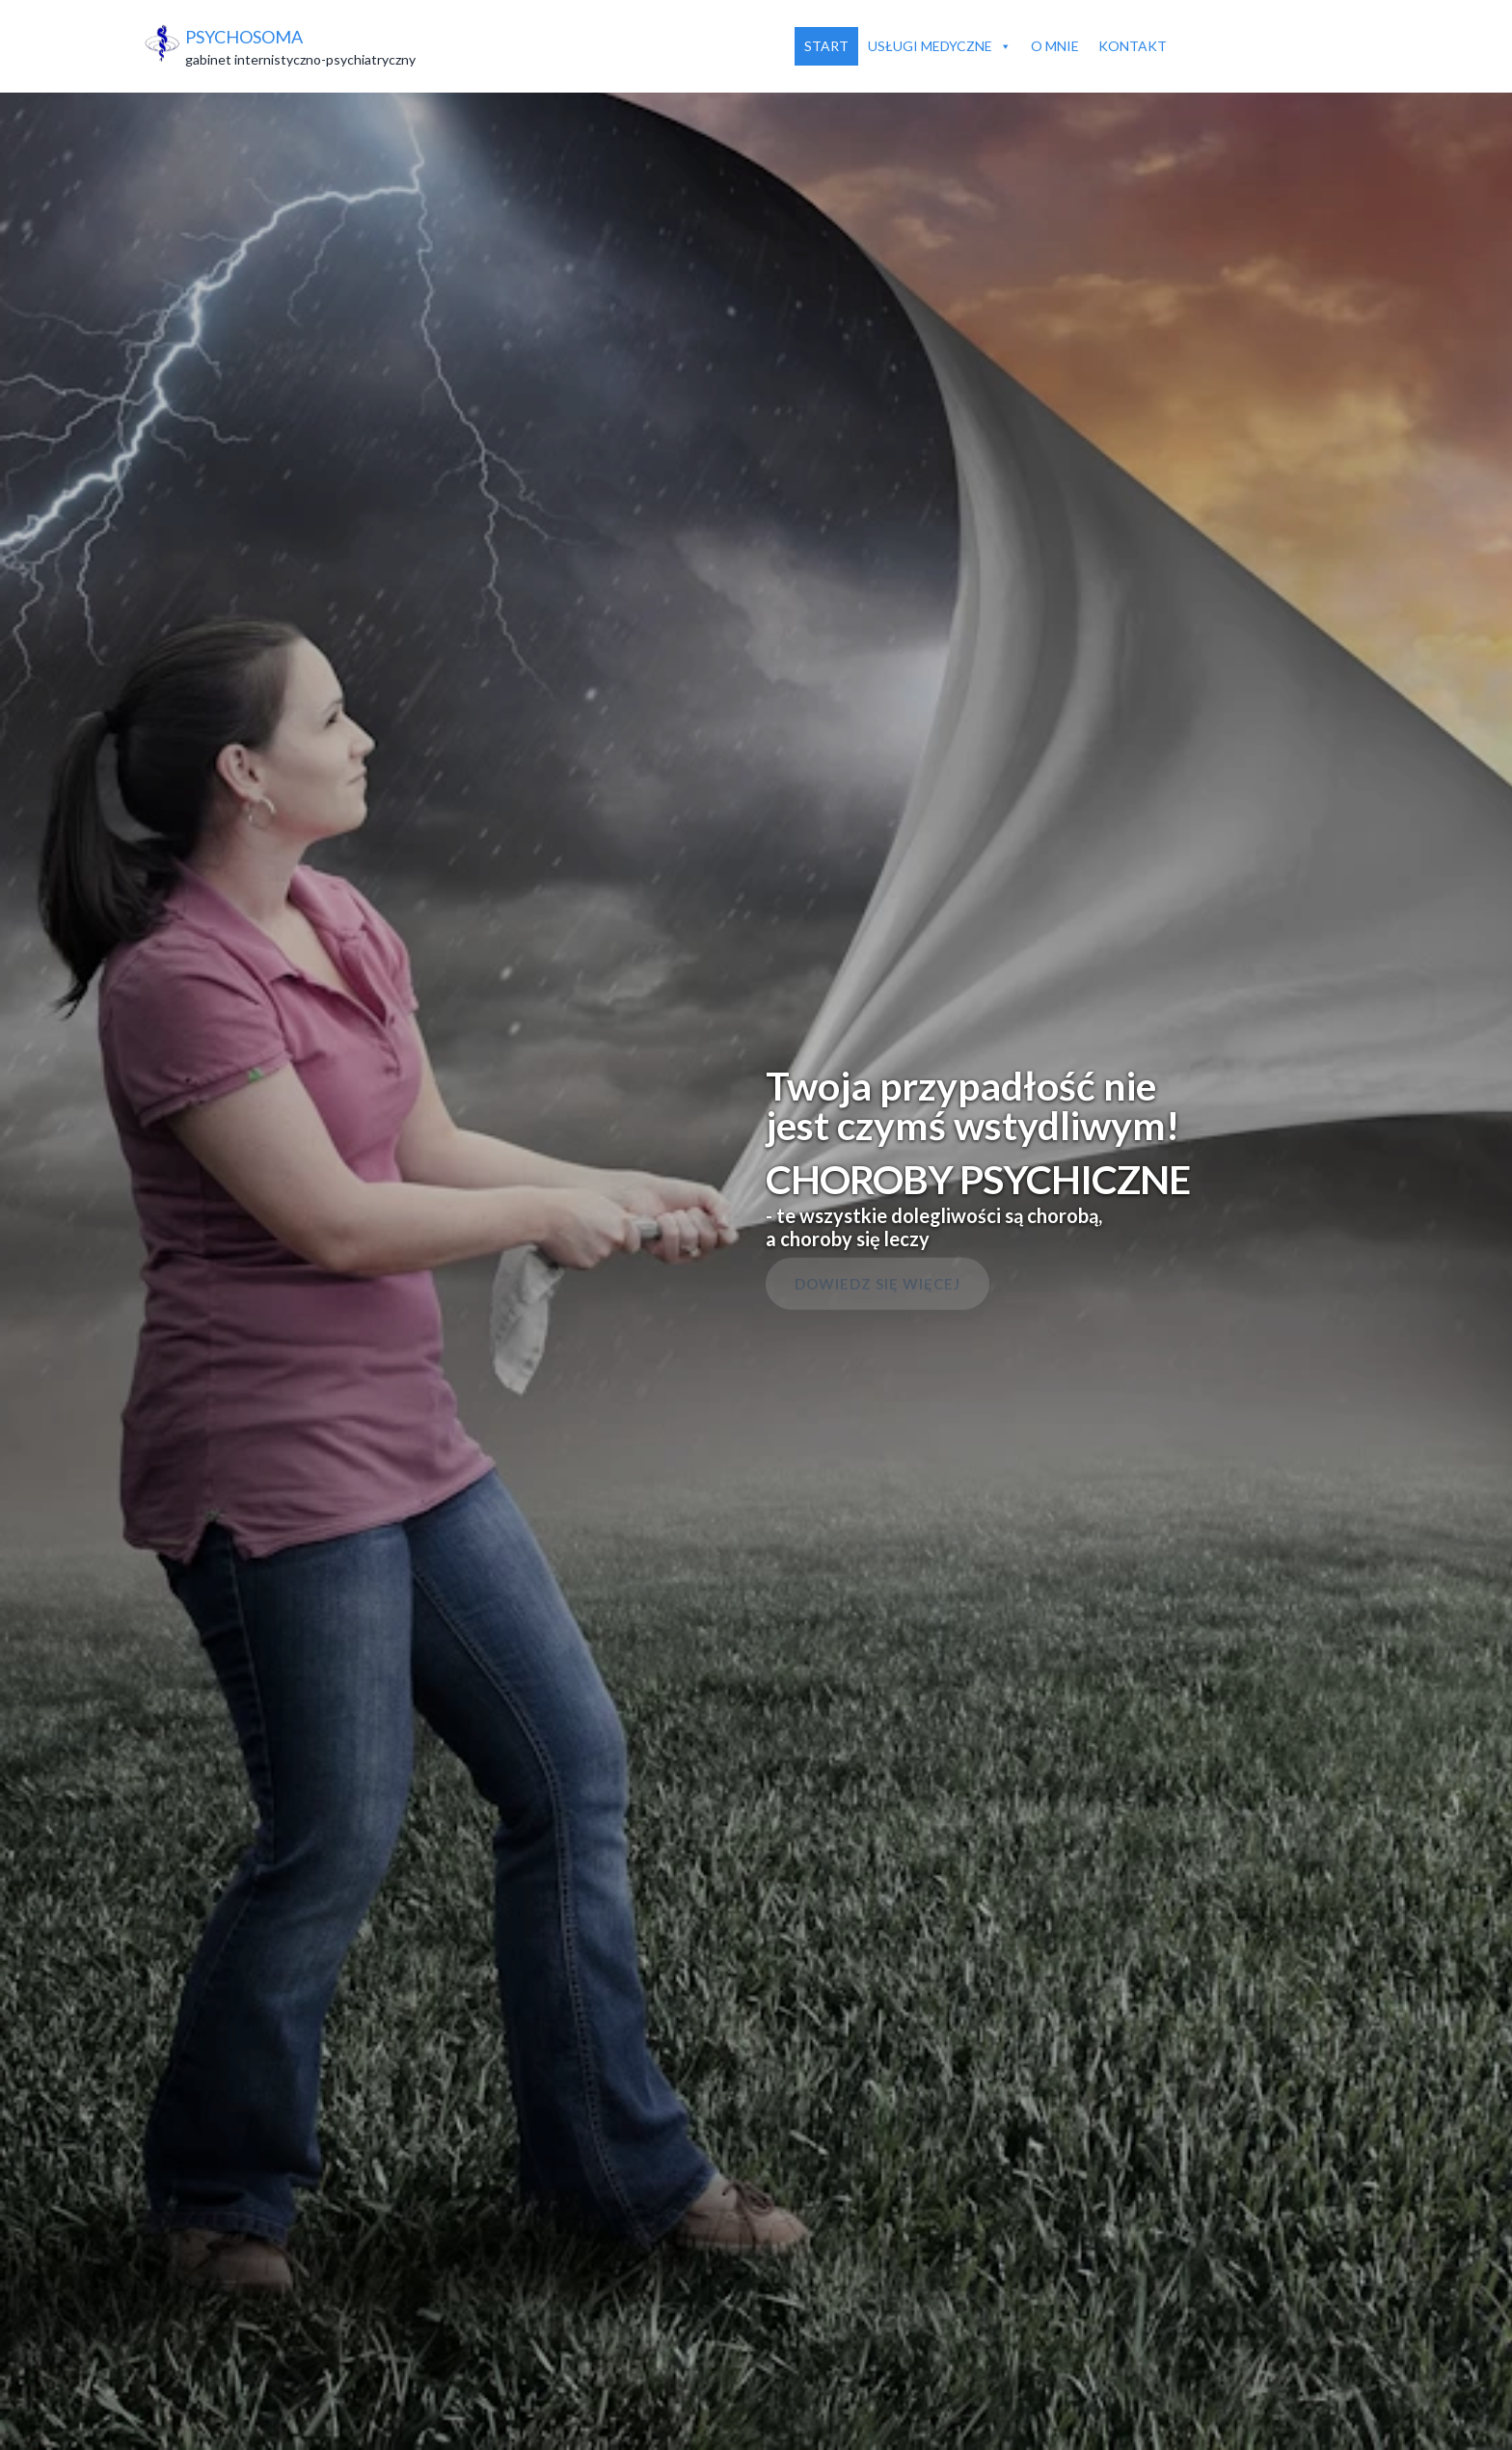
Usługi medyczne (940, 46)
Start (826, 46)
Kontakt (1132, 46)
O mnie (1055, 46)
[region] (756, 1225)
